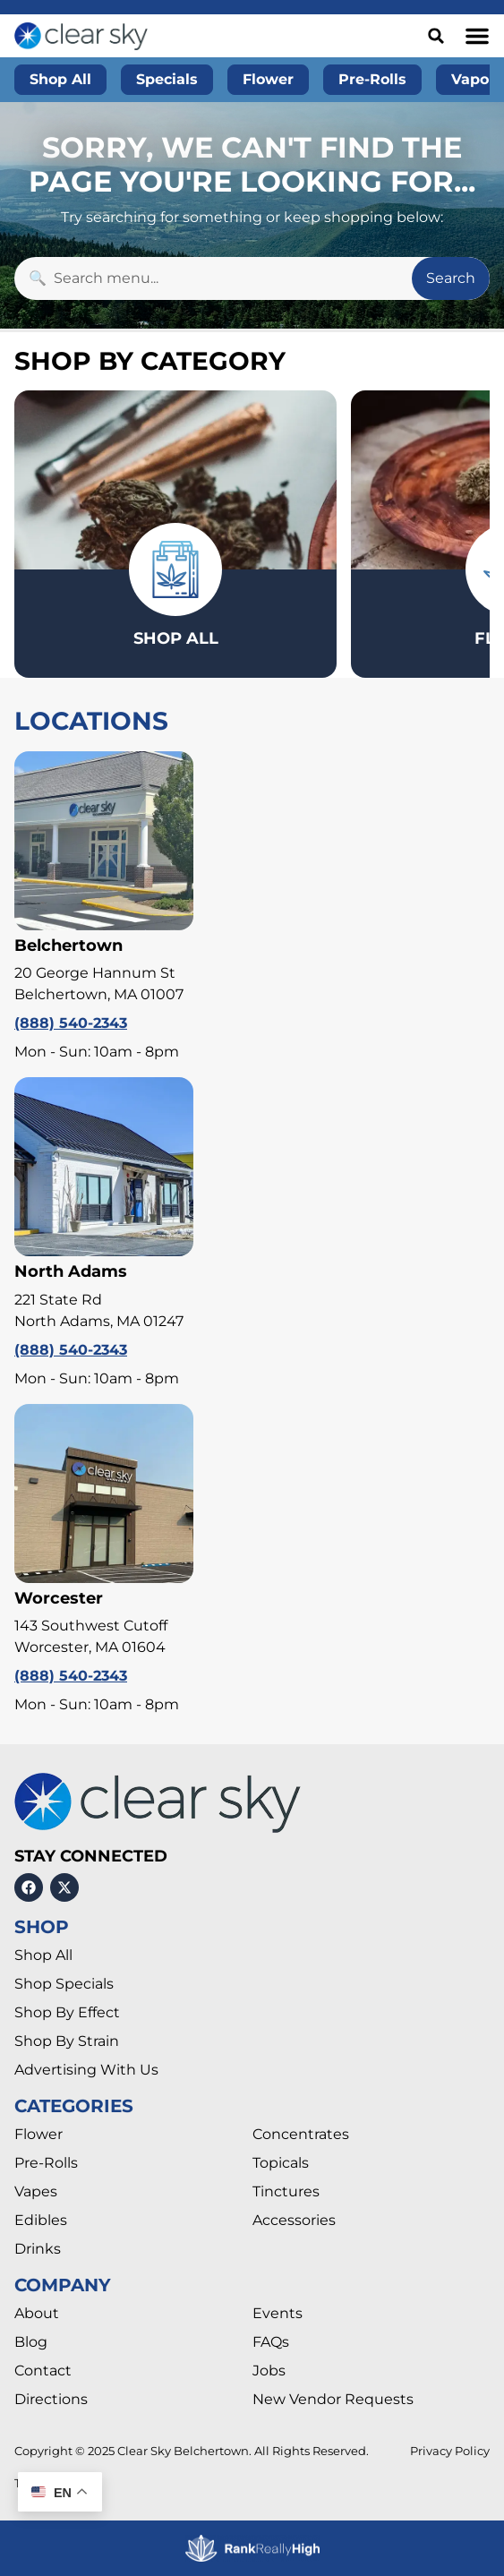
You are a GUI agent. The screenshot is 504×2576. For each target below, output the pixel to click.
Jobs (269, 2370)
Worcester (58, 1598)
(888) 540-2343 (70, 1022)
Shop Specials (64, 1983)
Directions (51, 2399)
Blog (30, 2341)
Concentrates (300, 2134)
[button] (477, 35)
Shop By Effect (67, 2012)
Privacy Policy (450, 2451)
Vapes (35, 2191)
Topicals (280, 2162)
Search (450, 278)
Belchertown (68, 945)
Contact (43, 2370)
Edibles (40, 2220)
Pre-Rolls (46, 2162)
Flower (38, 2134)
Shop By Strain (66, 2041)
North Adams (70, 1271)
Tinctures (286, 2191)
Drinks (37, 2248)
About (36, 2313)
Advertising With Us (86, 2069)
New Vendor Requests (333, 2399)
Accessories (294, 2220)
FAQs (270, 2341)
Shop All (43, 1955)
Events (277, 2313)
